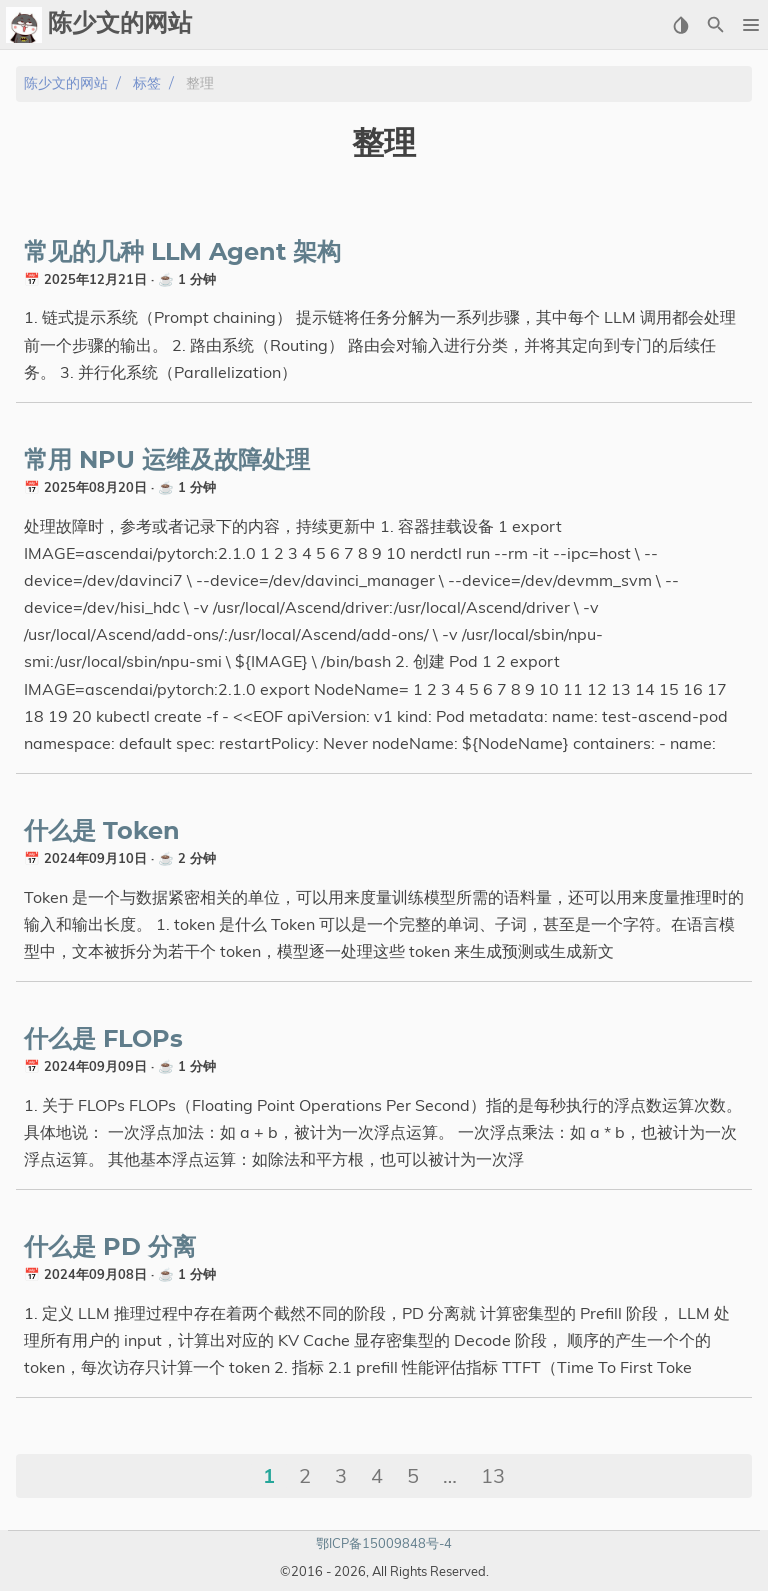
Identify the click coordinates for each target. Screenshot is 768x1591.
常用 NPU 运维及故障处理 (167, 461)
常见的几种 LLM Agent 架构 (182, 253)
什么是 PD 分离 (110, 1248)
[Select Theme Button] (680, 25)
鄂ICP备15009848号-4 (384, 1543)
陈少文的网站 (66, 83)
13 (493, 1475)
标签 (147, 83)
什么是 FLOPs (103, 1040)
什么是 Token (102, 832)
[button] (750, 25)
